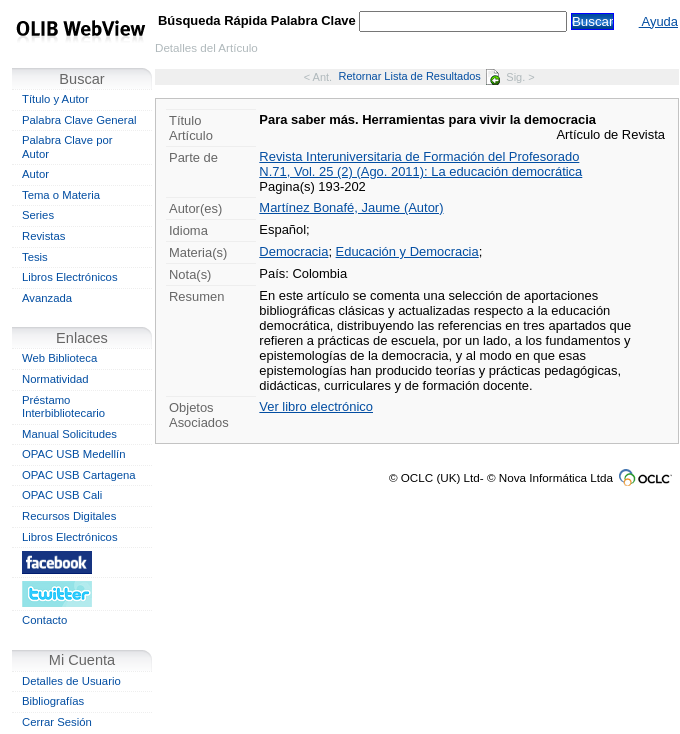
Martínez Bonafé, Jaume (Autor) (351, 207)
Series (38, 215)
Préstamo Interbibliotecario (63, 407)
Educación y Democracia (407, 251)
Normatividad (55, 379)
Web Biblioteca (59, 358)
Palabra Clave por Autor (67, 147)
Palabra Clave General (79, 120)
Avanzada (47, 298)
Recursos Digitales (69, 516)
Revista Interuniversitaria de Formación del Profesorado (419, 156)
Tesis (35, 257)
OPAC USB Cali (62, 495)
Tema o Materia (61, 195)
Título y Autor (55, 99)
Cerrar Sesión (57, 722)
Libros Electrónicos (70, 277)
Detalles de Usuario (71, 681)
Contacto (44, 620)
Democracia (293, 251)
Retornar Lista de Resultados (419, 76)
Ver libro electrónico (316, 406)
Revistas (43, 236)
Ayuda (658, 21)
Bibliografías (53, 701)
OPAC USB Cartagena (79, 475)
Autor (35, 174)
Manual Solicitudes (69, 434)
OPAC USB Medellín (74, 454)
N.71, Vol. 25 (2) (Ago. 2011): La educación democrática (420, 171)
